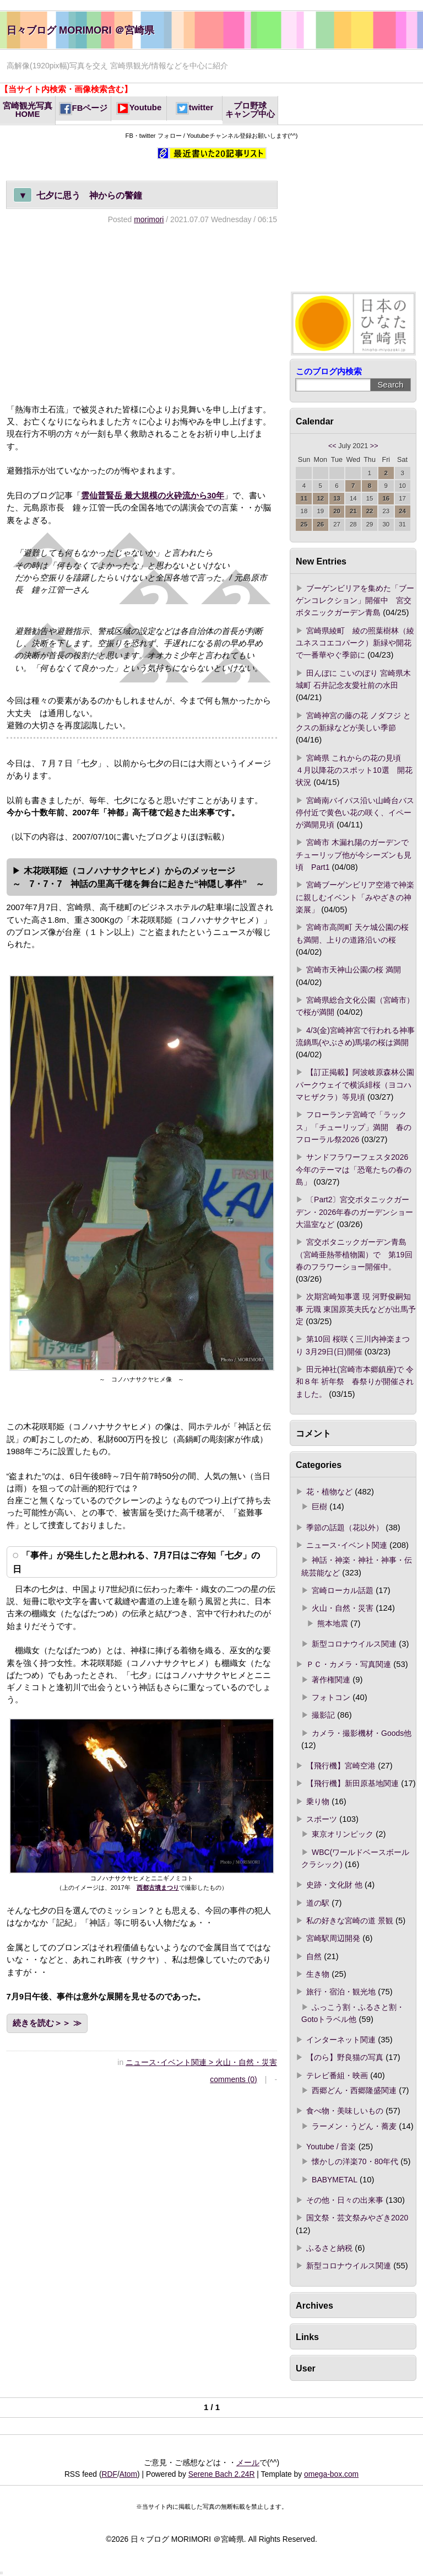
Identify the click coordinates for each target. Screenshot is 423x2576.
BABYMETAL (334, 2179)
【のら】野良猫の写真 (344, 2057)
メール (247, 2462)
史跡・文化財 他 (334, 1884)
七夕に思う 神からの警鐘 (77, 194)
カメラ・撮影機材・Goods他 (361, 1733)
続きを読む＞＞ (41, 2023)
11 (304, 498)
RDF (109, 2474)
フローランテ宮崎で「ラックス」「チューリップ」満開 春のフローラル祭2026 (353, 1127)
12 (320, 498)
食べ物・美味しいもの (344, 2110)
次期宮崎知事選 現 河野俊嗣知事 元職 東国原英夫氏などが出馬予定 (356, 1309)
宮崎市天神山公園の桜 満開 (353, 969)
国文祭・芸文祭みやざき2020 (357, 2217)
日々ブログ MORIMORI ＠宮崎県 (80, 30)
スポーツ (321, 1819)
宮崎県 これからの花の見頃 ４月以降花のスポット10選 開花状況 (354, 770)
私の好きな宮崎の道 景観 (349, 1920)
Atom (128, 2474)
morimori (149, 219)
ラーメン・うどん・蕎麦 (354, 2126)
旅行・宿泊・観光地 (341, 1991)
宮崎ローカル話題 (342, 1590)
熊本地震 (332, 1623)
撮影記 (323, 1715)
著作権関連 (331, 1679)
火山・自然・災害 (342, 1608)
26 (320, 524)
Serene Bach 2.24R (221, 2474)
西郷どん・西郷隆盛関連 (354, 2090)
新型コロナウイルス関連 (354, 1643)
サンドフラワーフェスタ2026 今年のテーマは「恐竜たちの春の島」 (356, 1169)
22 (369, 511)
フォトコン (331, 1697)
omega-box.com (331, 2474)
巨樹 (319, 1506)
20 (336, 511)
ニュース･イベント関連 (346, 1545)
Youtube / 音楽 (331, 2146)
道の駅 (317, 1903)
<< (332, 446)
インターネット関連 (341, 2039)
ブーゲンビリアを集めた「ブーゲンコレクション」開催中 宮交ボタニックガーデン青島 (355, 600)
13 (336, 498)
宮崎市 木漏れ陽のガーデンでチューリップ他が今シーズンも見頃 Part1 (353, 855)
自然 (314, 1956)
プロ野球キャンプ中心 (250, 110)
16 (385, 498)
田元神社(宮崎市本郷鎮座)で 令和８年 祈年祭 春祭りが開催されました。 (355, 1382)
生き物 (317, 1974)
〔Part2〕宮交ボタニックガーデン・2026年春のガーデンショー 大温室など (354, 1212)
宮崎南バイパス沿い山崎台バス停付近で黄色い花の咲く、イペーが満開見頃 (355, 813)
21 (353, 511)
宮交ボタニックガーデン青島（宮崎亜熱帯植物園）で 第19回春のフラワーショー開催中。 (354, 1254)
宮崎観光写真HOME (27, 110)
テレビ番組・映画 (337, 2075)
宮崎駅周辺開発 (333, 1938)
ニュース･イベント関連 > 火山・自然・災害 (201, 2062)
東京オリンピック (342, 1834)
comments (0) (233, 2079)
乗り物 (317, 1801)
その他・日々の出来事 (344, 2200)
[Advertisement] (142, 313)
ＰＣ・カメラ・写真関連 (348, 1664)
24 (402, 511)
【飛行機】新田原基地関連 (352, 1783)
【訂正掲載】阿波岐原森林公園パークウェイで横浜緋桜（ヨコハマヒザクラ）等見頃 (355, 1084)
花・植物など (329, 1491)
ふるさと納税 (329, 2248)
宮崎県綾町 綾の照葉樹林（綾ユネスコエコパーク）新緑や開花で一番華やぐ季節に (355, 643)
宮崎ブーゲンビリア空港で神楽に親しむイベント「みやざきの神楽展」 (355, 897)
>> (374, 446)
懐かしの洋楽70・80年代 (355, 2161)
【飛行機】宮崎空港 (341, 1765)
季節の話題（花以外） (344, 1527)
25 (304, 524)
